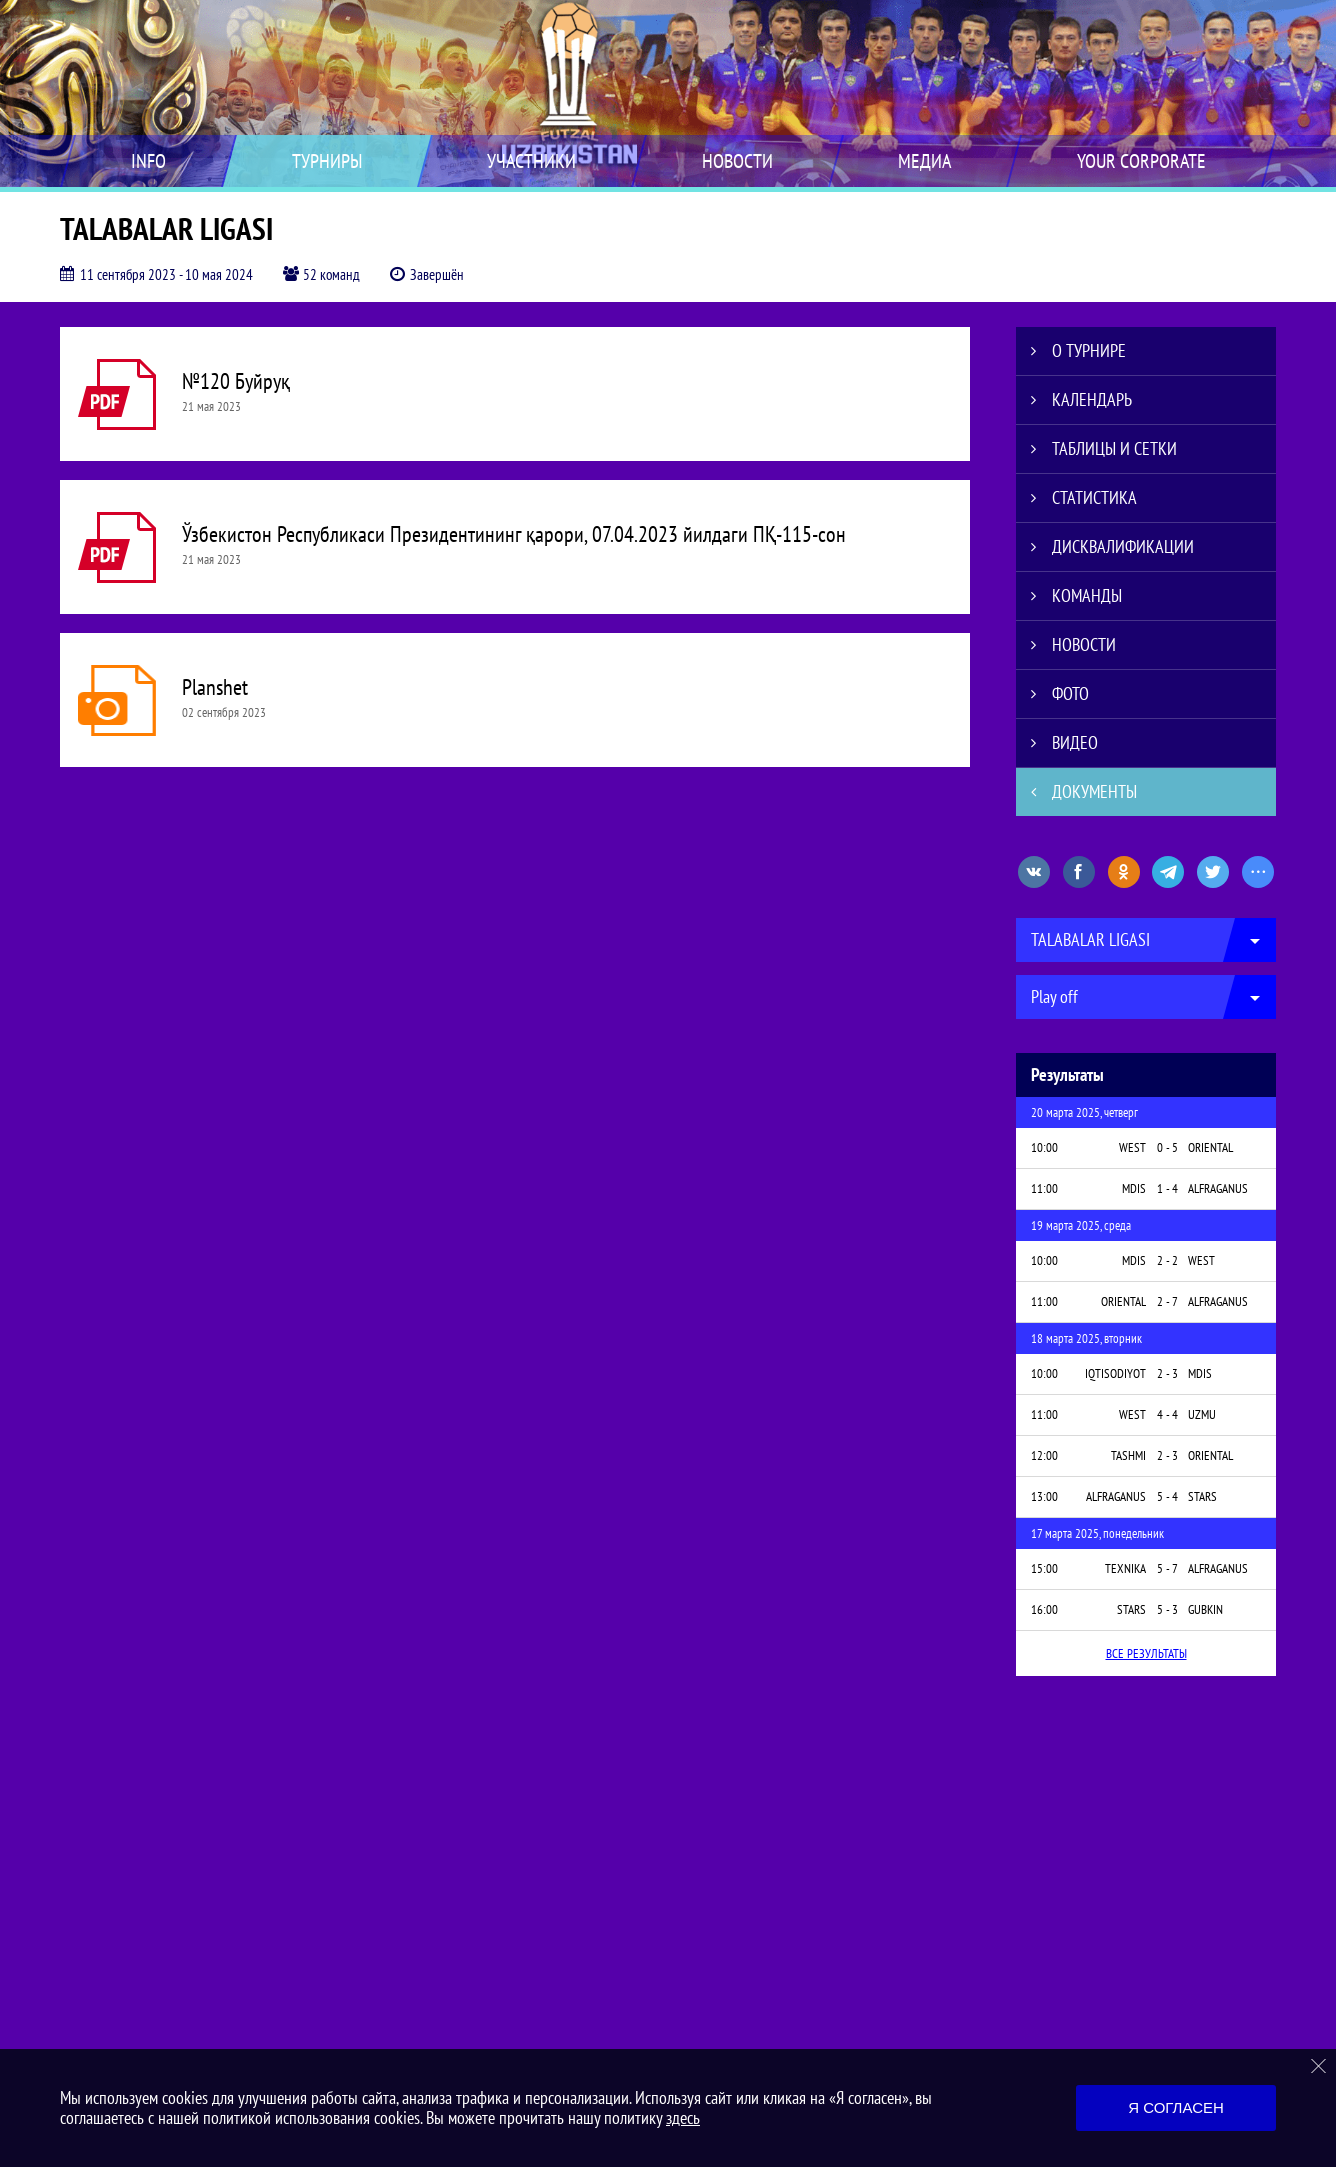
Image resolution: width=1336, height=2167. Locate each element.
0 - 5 (1167, 1147)
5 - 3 (1167, 1609)
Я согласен (1176, 2107)
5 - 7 (1167, 1568)
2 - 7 (1167, 1301)
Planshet (215, 687)
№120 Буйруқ (236, 381)
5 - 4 (1167, 1496)
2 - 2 (1167, 1260)
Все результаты (1146, 1653)
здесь (683, 2117)
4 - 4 (1167, 1414)
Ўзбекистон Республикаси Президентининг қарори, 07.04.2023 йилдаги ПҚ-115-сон (514, 534)
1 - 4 (1167, 1188)
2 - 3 (1167, 1373)
